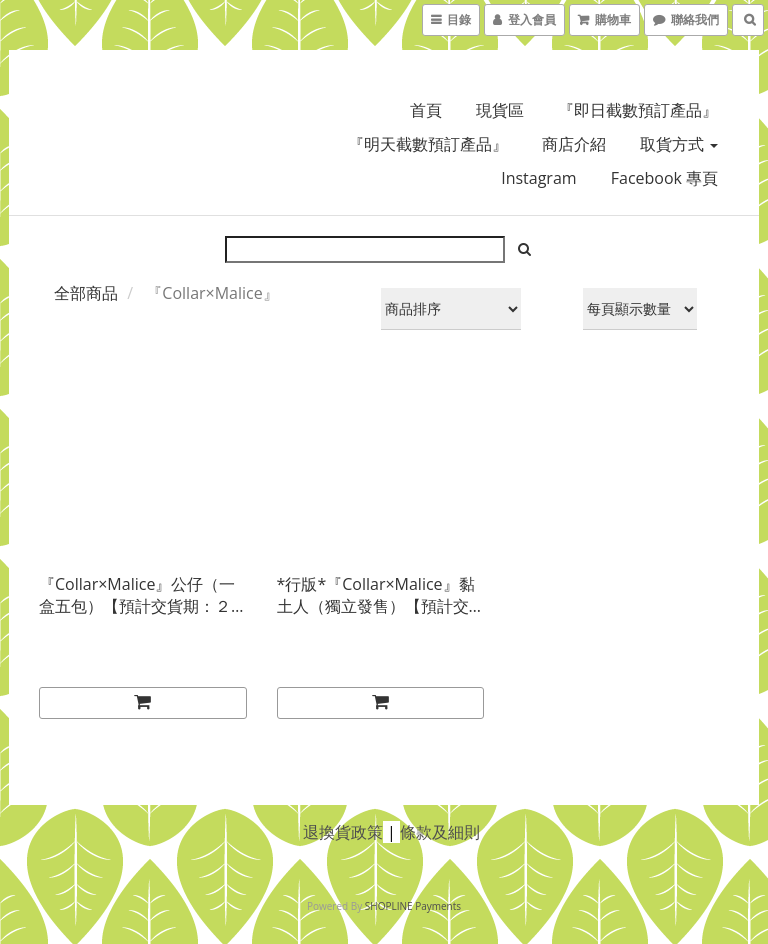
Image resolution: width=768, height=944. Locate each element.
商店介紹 (574, 144)
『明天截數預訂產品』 (428, 144)
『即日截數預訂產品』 (638, 110)
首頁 (426, 110)
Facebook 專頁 (664, 178)
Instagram (538, 178)
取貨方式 (679, 144)
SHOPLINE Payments (413, 906)
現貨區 (500, 110)
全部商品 (86, 293)
